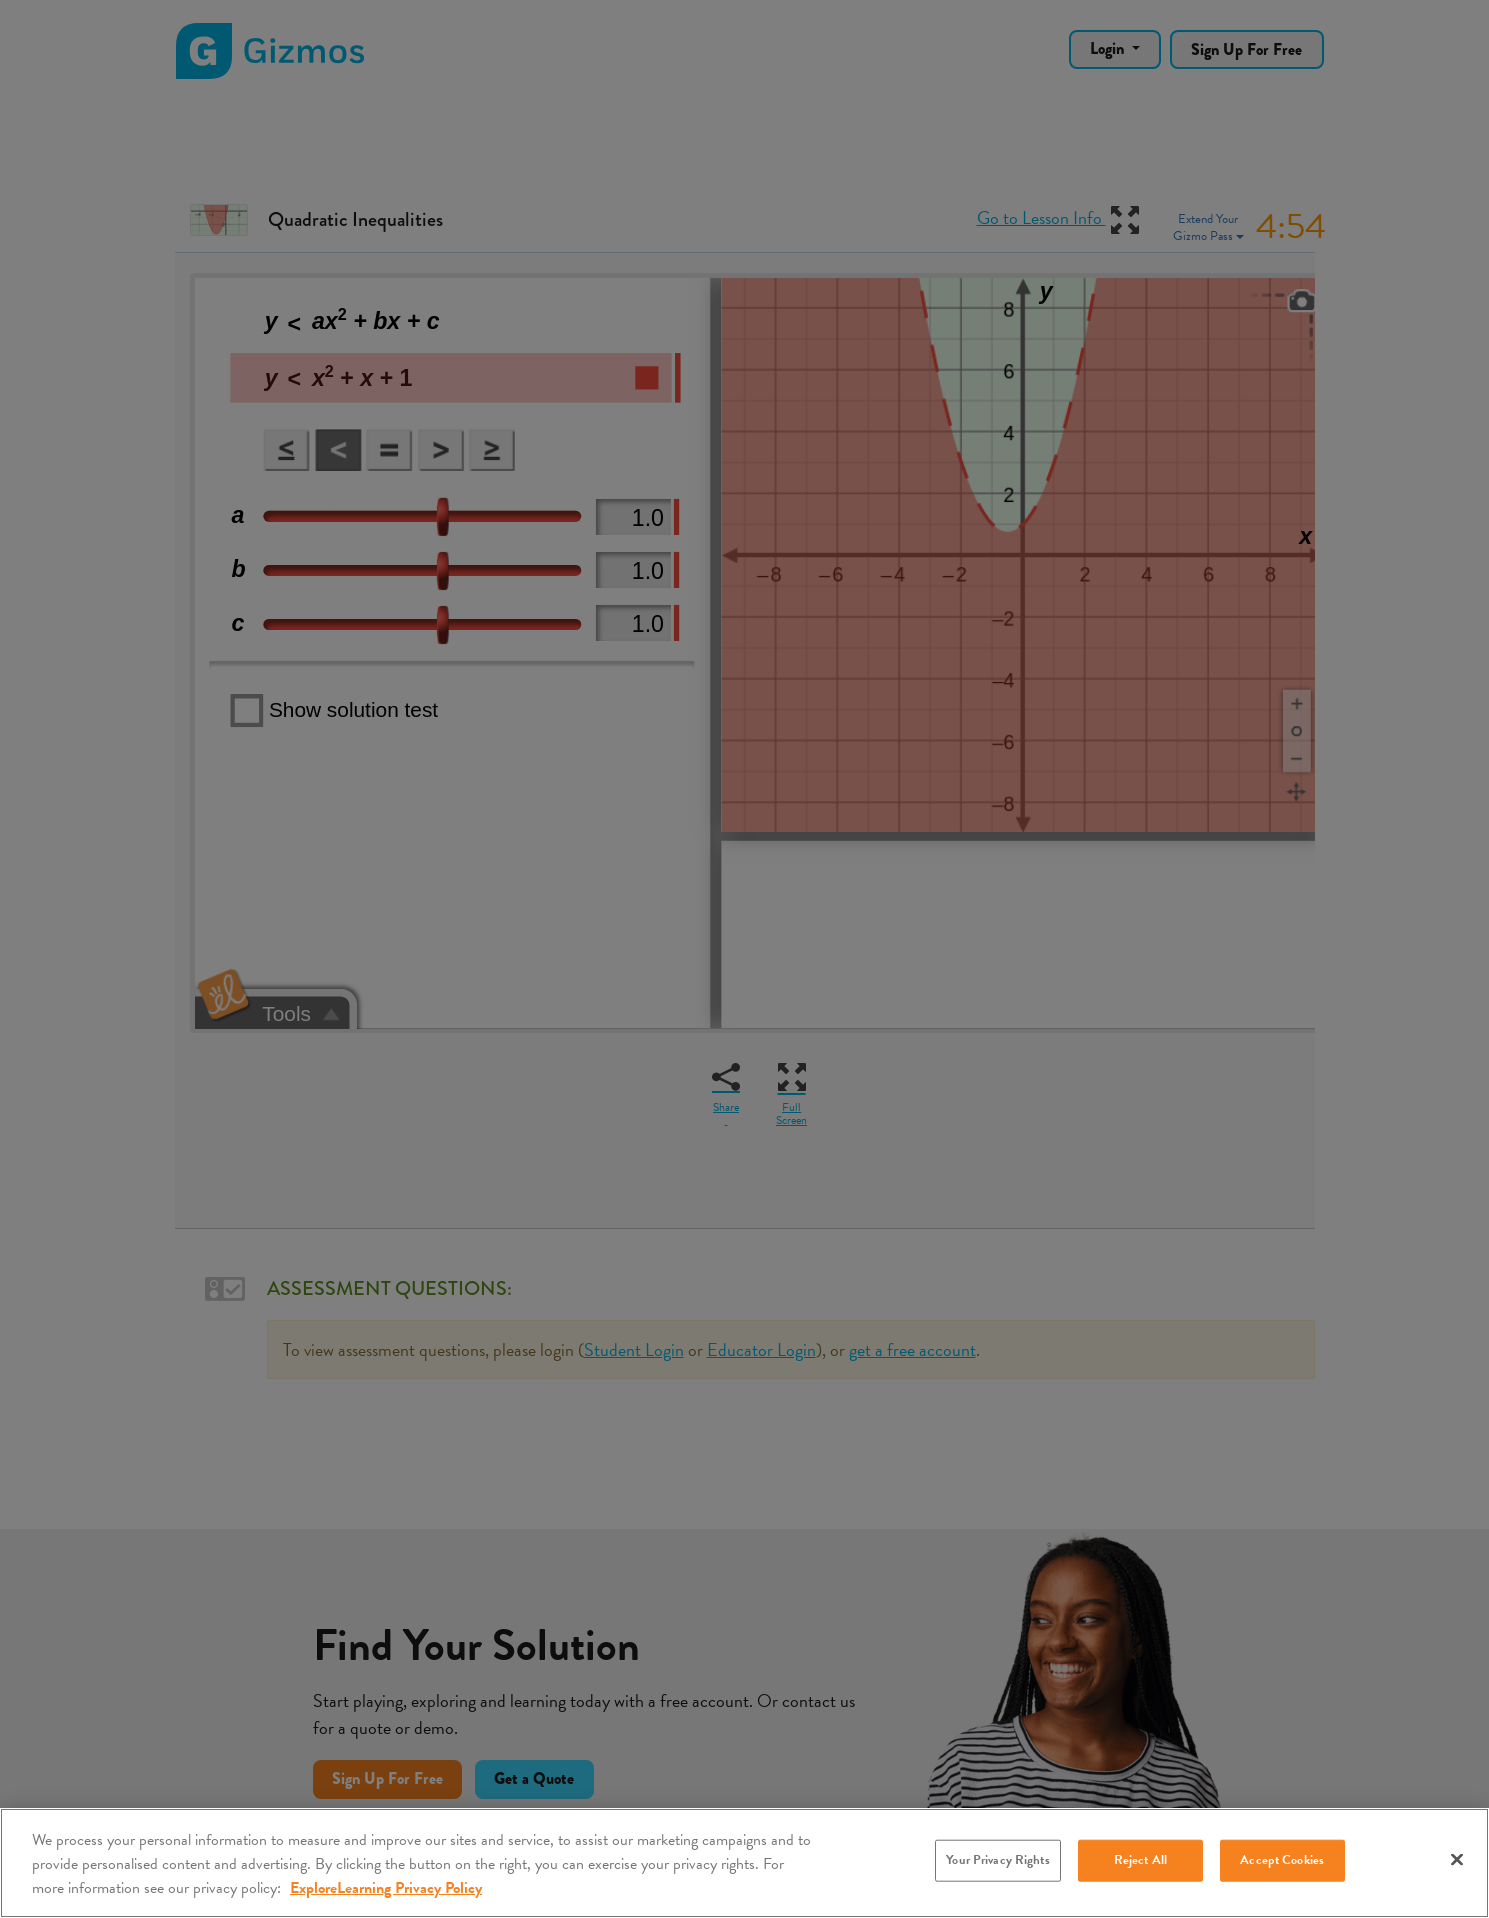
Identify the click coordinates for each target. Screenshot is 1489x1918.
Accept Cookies (1282, 1860)
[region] (744, 1863)
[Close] (1457, 1860)
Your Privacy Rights (997, 1860)
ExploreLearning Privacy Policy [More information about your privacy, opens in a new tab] (386, 1888)
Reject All (1140, 1860)
